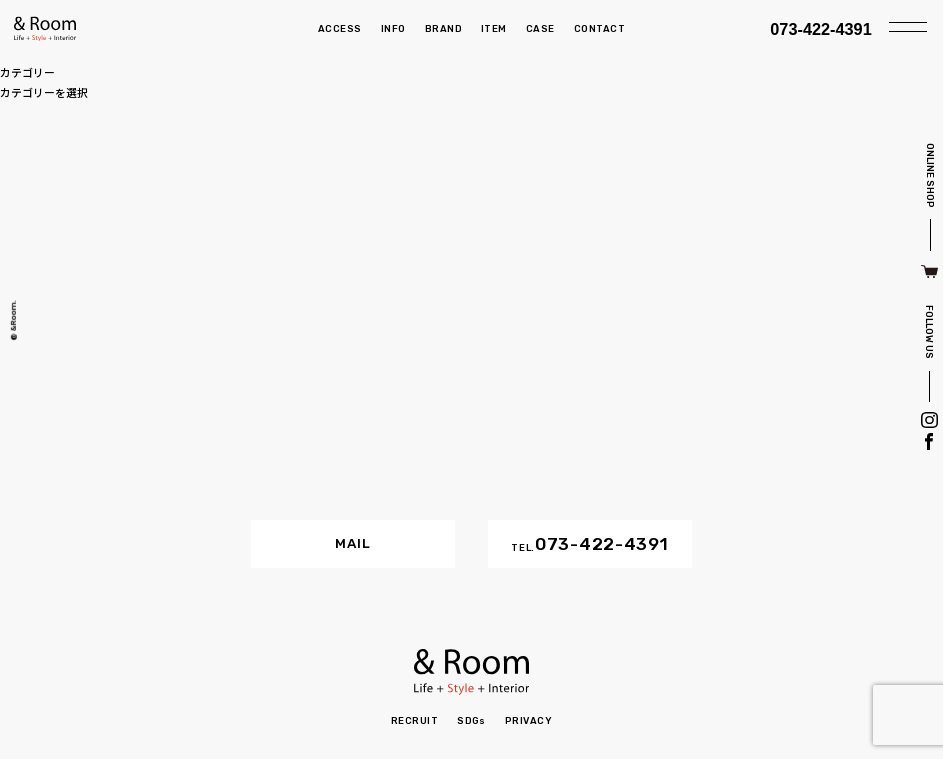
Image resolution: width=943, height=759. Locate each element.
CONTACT (599, 28)
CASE (540, 28)
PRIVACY (528, 720)
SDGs (471, 720)
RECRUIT (414, 720)
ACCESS (340, 28)
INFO (393, 28)
